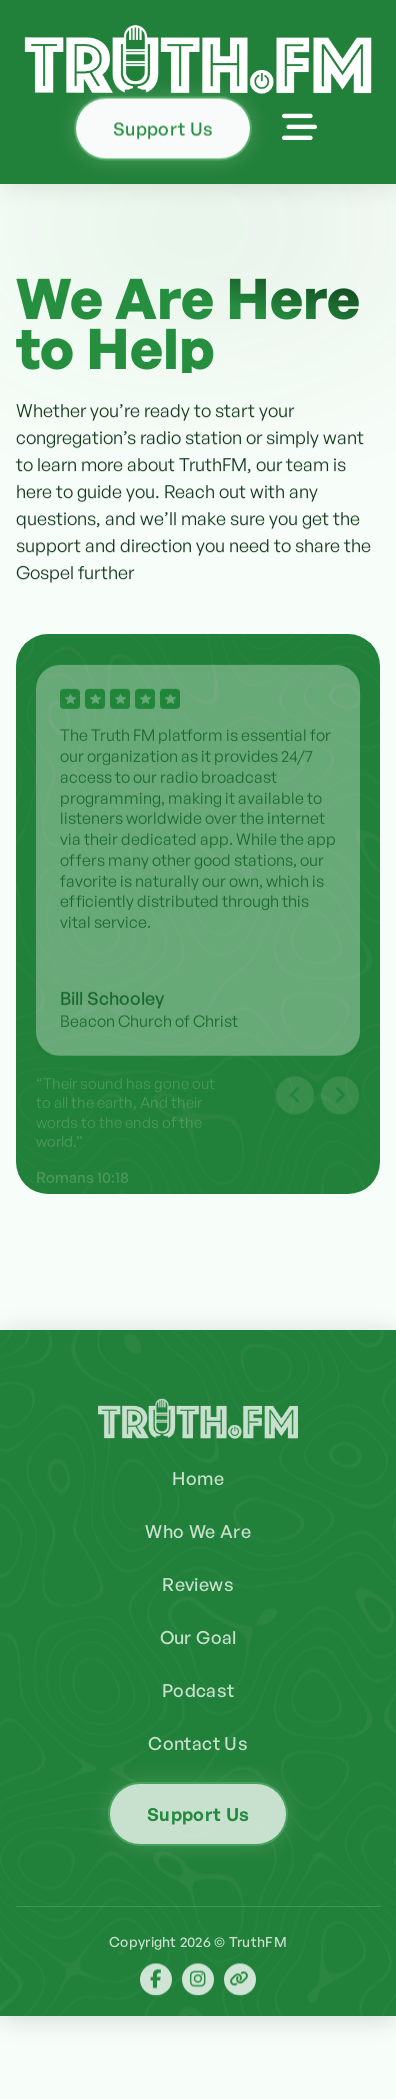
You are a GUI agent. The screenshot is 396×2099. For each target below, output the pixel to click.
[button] (299, 127)
